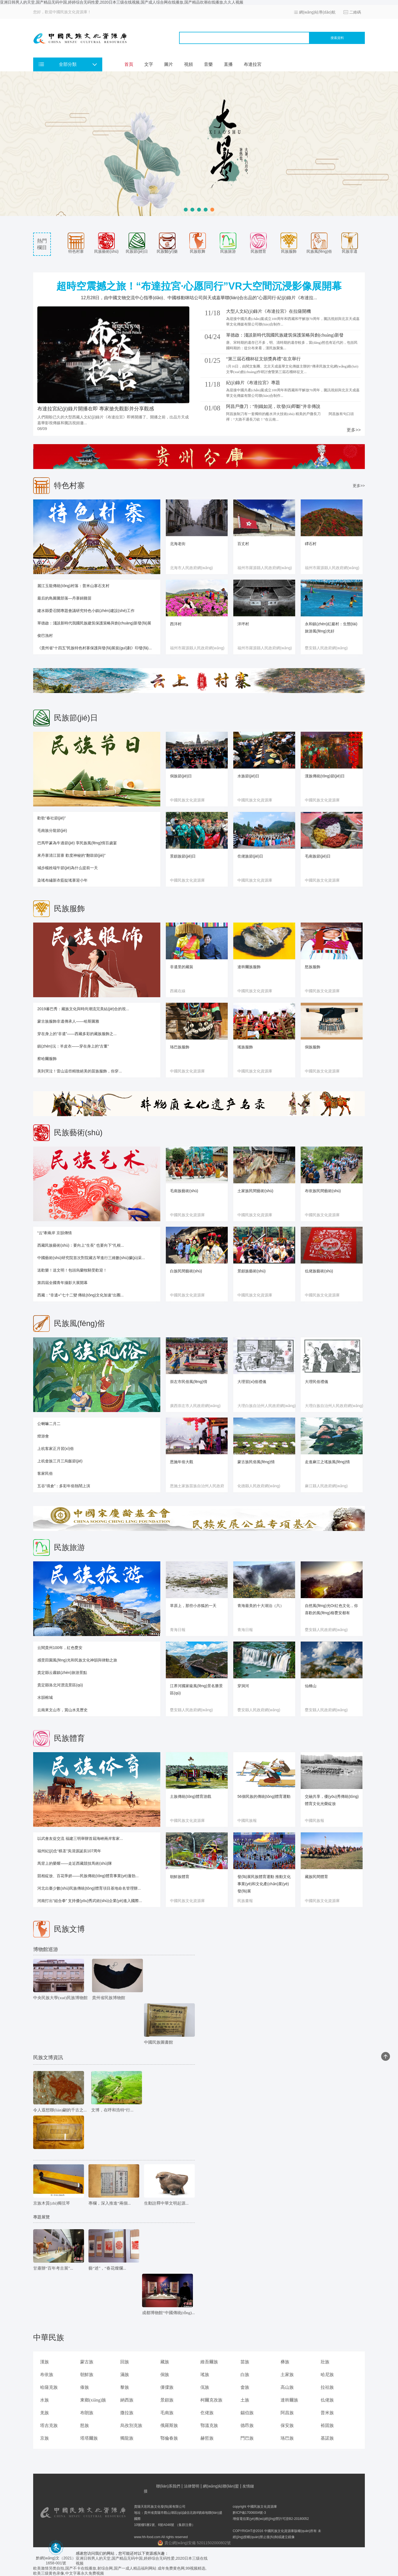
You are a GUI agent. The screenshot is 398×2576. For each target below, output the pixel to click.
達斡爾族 (289, 2400)
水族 (44, 2400)
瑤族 (204, 2374)
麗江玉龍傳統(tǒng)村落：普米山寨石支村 (73, 586)
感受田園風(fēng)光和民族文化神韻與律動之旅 (77, 1660)
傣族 (84, 2387)
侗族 (164, 2374)
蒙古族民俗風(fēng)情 (256, 1462)
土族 (244, 2400)
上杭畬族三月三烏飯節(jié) (59, 1461)
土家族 (287, 2374)
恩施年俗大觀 (181, 1462)
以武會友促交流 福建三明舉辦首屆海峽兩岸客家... (80, 1838)
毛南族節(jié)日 (318, 856)
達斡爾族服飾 (249, 967)
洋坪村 (243, 624)
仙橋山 (310, 1686)
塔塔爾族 (89, 2438)
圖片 (168, 64)
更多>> (354, 430)
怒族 (84, 2425)
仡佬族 (207, 2412)
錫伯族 (247, 2412)
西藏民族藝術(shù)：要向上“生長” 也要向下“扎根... (80, 1245)
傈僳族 (167, 2387)
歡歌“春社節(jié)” (51, 818)
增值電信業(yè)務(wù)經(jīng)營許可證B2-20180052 (271, 2519)
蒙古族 (86, 2361)
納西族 (126, 2400)
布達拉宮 (252, 64)
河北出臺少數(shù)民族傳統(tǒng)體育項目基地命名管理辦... (89, 1888)
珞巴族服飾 (179, 1047)
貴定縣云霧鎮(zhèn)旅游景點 (62, 1672)
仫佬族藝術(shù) (319, 1271)
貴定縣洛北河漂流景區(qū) (60, 1685)
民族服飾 (289, 243)
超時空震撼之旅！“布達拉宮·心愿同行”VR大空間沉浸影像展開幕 (199, 286)
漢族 (44, 2361)
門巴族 (247, 2438)
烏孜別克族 (131, 2425)
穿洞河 (243, 1686)
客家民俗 (45, 1473)
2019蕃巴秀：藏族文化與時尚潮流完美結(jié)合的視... (83, 1009)
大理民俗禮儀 (316, 1381)
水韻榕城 (45, 1697)
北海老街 (177, 543)
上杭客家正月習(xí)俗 (55, 1448)
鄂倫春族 (169, 2438)
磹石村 (310, 543)
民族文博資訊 (48, 2057)
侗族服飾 (312, 1047)
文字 (148, 64)
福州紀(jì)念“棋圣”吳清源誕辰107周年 (69, 1851)
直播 (228, 64)
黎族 (124, 2387)
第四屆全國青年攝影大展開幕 (62, 1282)
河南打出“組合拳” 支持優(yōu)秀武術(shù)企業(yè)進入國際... (89, 1900)
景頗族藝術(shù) (251, 1271)
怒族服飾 (312, 967)
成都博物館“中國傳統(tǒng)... (168, 2313)
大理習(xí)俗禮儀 (251, 1381)
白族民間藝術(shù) (186, 1271)
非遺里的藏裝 (181, 967)
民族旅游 (228, 243)
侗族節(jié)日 (181, 776)
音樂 (208, 64)
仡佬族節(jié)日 (250, 856)
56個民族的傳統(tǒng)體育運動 (263, 1796)
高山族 (287, 2387)
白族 (244, 2374)
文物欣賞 (41, 2169)
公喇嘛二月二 (49, 1423)
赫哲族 (207, 2438)
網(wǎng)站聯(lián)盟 (221, 2486)
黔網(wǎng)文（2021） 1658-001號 (56, 2558)
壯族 (325, 2361)
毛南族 (167, 2412)
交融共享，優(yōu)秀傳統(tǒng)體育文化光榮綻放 (332, 1800)
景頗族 (167, 2400)
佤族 (204, 2387)
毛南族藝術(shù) (184, 1191)
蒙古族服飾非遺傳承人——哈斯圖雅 (68, 1021)
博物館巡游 (45, 1949)
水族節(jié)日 (248, 776)
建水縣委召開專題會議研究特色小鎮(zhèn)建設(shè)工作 (86, 610)
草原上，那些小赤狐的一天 (193, 1605)
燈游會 (43, 1436)
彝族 (285, 2361)
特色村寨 (76, 243)
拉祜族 (327, 2387)
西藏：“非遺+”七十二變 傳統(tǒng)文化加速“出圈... (80, 1295)
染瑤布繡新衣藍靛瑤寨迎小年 (62, 880)
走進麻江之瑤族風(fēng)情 (327, 1462)
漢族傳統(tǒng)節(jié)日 (325, 776)
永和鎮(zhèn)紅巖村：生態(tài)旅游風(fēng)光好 (331, 627)
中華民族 (48, 2337)
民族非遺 (349, 243)
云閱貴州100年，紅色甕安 (59, 1647)
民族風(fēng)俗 (319, 243)
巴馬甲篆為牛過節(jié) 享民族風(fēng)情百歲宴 (77, 843)
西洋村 (176, 624)
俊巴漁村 (45, 635)
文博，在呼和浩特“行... (112, 2110)
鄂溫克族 (209, 2425)
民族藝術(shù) (106, 243)
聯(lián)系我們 (168, 2486)
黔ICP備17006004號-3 (249, 2513)
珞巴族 (287, 2438)
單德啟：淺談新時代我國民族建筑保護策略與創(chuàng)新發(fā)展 (94, 623)
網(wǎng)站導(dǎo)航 (317, 12)
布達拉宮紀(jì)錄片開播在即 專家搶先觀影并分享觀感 (95, 408)
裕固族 (327, 2425)
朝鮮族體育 (179, 1876)
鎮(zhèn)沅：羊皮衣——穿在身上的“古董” (73, 1046)
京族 (44, 2438)
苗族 (244, 2361)
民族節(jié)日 (137, 243)
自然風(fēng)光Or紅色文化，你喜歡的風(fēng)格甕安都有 (331, 1609)
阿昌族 (287, 2412)
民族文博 (69, 1929)
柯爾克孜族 (211, 2400)
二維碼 (355, 12)
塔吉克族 (49, 2425)
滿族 (124, 2374)
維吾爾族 (209, 2361)
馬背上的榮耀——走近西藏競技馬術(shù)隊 (74, 1863)
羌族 (44, 2412)
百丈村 (243, 543)
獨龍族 (126, 2438)
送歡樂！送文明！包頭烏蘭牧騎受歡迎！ (72, 1270)
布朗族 (86, 2412)
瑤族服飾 (245, 1047)
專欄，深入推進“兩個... (109, 2203)
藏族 (164, 2361)
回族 (124, 2361)
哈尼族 (327, 2374)
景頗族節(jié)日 (183, 856)
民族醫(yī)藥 (167, 243)
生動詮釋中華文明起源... (166, 2203)
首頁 (128, 64)
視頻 (188, 64)
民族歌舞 (197, 243)
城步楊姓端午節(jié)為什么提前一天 (67, 868)
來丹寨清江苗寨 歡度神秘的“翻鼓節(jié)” (71, 855)
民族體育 (258, 243)
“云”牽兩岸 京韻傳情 (54, 1233)
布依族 (46, 2374)
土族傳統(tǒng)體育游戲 (190, 1796)
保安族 (287, 2425)
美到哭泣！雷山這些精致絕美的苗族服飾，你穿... (79, 1071)
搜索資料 (337, 38)
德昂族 (247, 2425)
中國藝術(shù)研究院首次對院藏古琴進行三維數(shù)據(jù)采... (91, 1258)
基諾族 (327, 2438)
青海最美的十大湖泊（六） (260, 1605)
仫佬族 (327, 2400)
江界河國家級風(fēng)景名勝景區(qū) (196, 1689)
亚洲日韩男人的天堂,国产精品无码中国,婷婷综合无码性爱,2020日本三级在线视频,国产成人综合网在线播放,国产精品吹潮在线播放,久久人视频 (121, 2)
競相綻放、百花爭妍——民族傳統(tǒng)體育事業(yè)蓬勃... (88, 1876)
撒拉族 (126, 2412)
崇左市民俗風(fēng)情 (188, 1381)
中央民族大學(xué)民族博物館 (60, 1998)
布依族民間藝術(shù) (323, 1191)
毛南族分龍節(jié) (52, 830)
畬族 (244, 2387)
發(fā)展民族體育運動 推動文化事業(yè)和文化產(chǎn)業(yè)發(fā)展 (264, 1883)
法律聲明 (191, 2486)
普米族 (327, 2412)
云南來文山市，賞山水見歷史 (62, 1710)
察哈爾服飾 (47, 1058)
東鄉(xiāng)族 (93, 2400)
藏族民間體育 (316, 1876)
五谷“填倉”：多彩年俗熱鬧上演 (63, 1486)
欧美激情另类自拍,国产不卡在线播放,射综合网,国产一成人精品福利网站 (94, 2568)
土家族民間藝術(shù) (255, 1191)
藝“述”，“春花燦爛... (107, 2268)
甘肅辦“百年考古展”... (53, 2268)
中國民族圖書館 (158, 2042)
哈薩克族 (49, 2387)
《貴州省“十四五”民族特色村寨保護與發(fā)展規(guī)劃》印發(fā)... (94, 648)
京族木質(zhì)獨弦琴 (52, 2203)
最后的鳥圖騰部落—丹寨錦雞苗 (64, 598)
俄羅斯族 (169, 2425)
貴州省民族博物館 (108, 1998)
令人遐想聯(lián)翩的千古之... (60, 2110)
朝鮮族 (86, 2374)
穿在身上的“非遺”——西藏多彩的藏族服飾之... (77, 1034)
